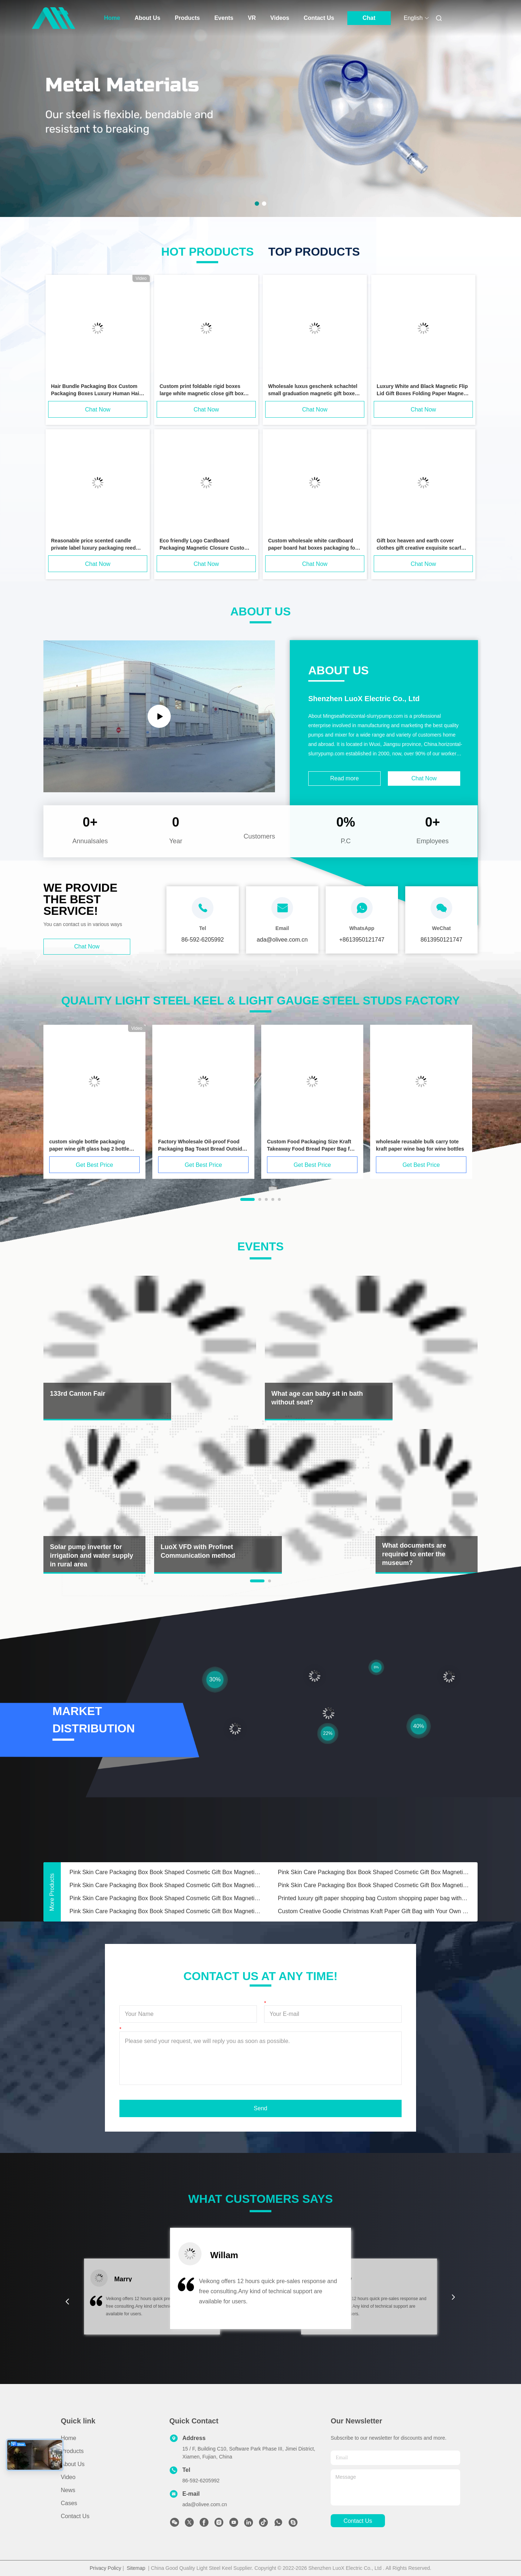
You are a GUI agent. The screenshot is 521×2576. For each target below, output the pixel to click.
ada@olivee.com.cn (204, 2504)
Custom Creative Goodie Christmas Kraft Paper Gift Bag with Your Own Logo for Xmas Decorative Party (373, 1911)
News (68, 2490)
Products (187, 18)
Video (68, 2477)
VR (252, 18)
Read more (344, 778)
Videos (279, 18)
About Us (147, 18)
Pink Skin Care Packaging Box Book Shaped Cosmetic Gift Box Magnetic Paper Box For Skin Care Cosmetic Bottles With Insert (164, 1872)
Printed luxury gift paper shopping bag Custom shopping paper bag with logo (373, 1898)
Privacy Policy (105, 2568)
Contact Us (319, 18)
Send (260, 2108)
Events (223, 18)
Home (112, 18)
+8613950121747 (361, 940)
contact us (357, 2521)
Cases (69, 2503)
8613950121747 (441, 940)
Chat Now (97, 409)
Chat (369, 18)
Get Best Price (94, 1165)
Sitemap (136, 2568)
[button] (67, 2301)
